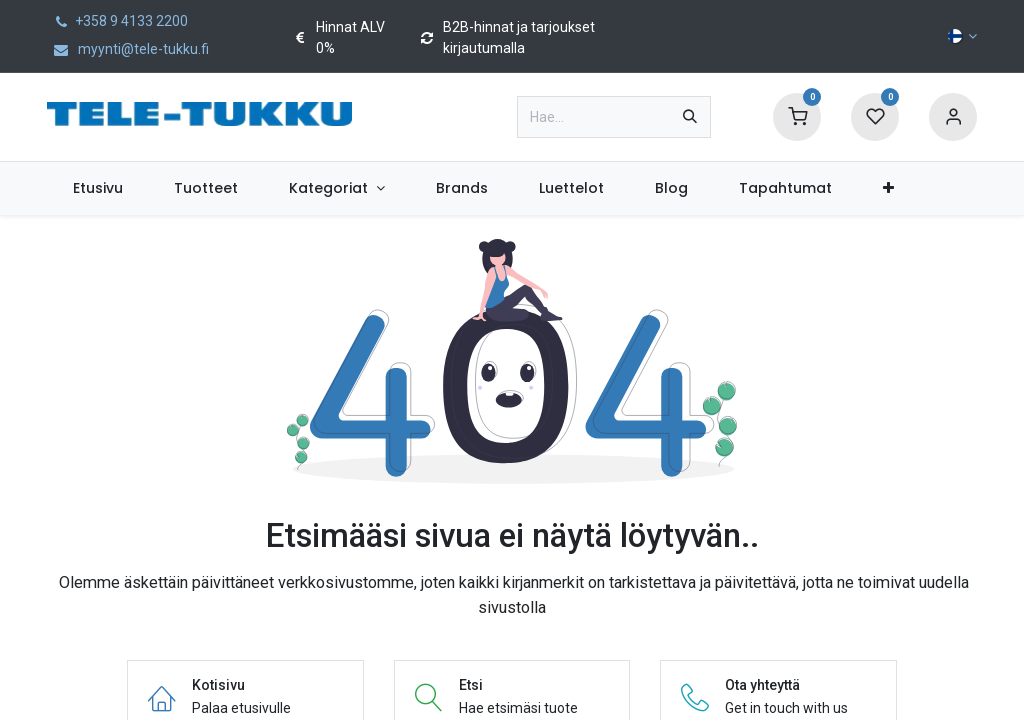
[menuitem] (97, 188)
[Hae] (690, 117)
